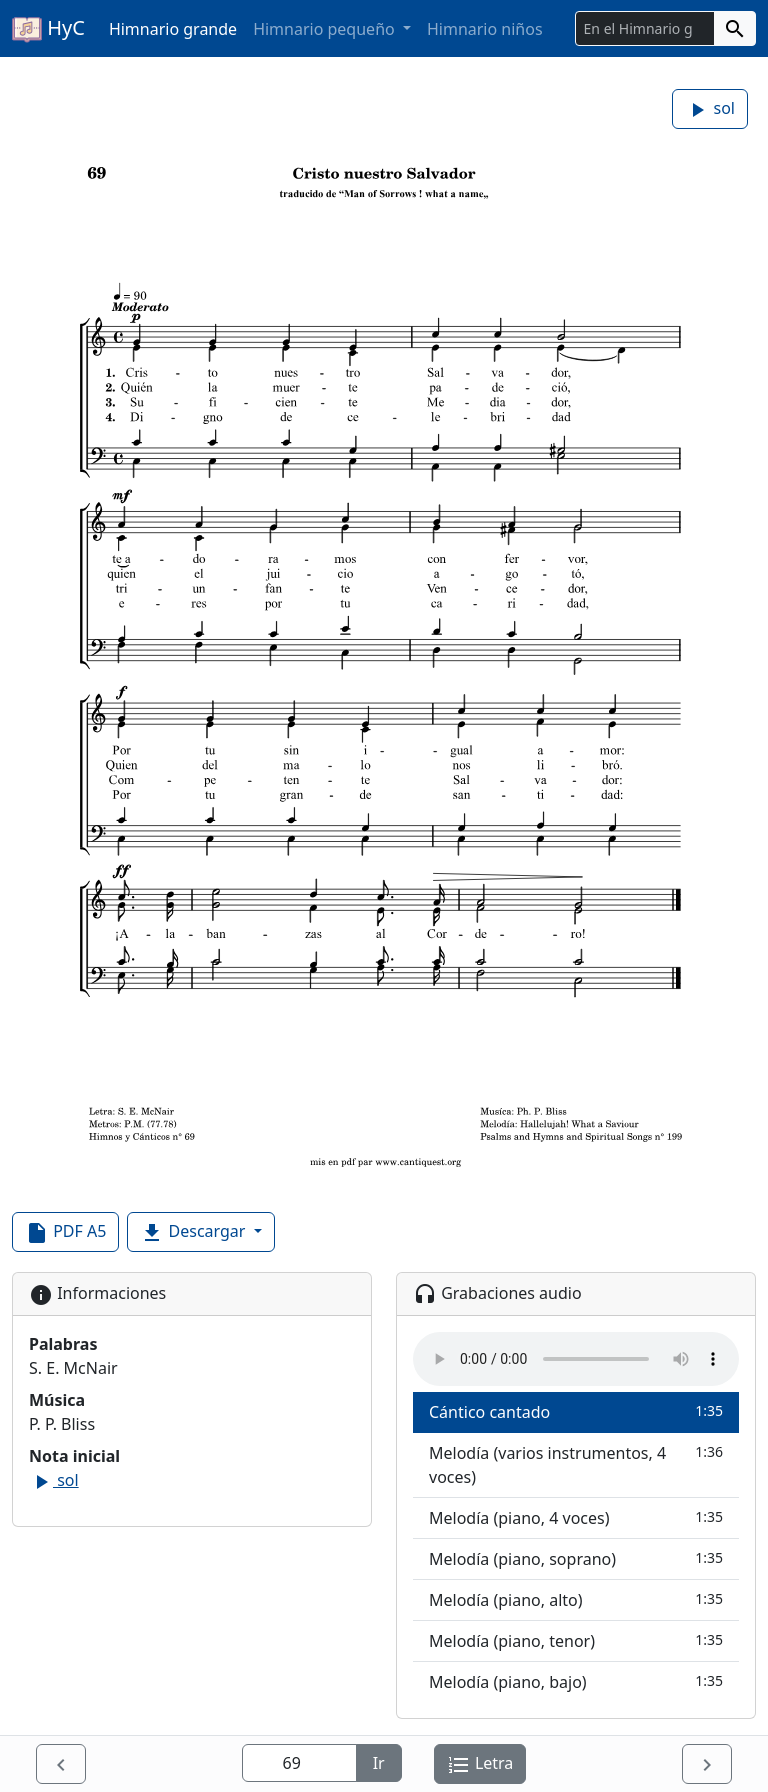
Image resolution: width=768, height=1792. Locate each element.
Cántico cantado (576, 1411)
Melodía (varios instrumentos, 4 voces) (576, 1464)
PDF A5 (65, 1232)
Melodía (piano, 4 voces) (576, 1517)
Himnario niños (485, 29)
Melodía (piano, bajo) (576, 1681)
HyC (48, 29)
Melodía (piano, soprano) (576, 1558)
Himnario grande (173, 29)
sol (710, 109)
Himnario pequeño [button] (326, 29)
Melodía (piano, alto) (576, 1599)
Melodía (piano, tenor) (576, 1640)
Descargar (194, 1232)
